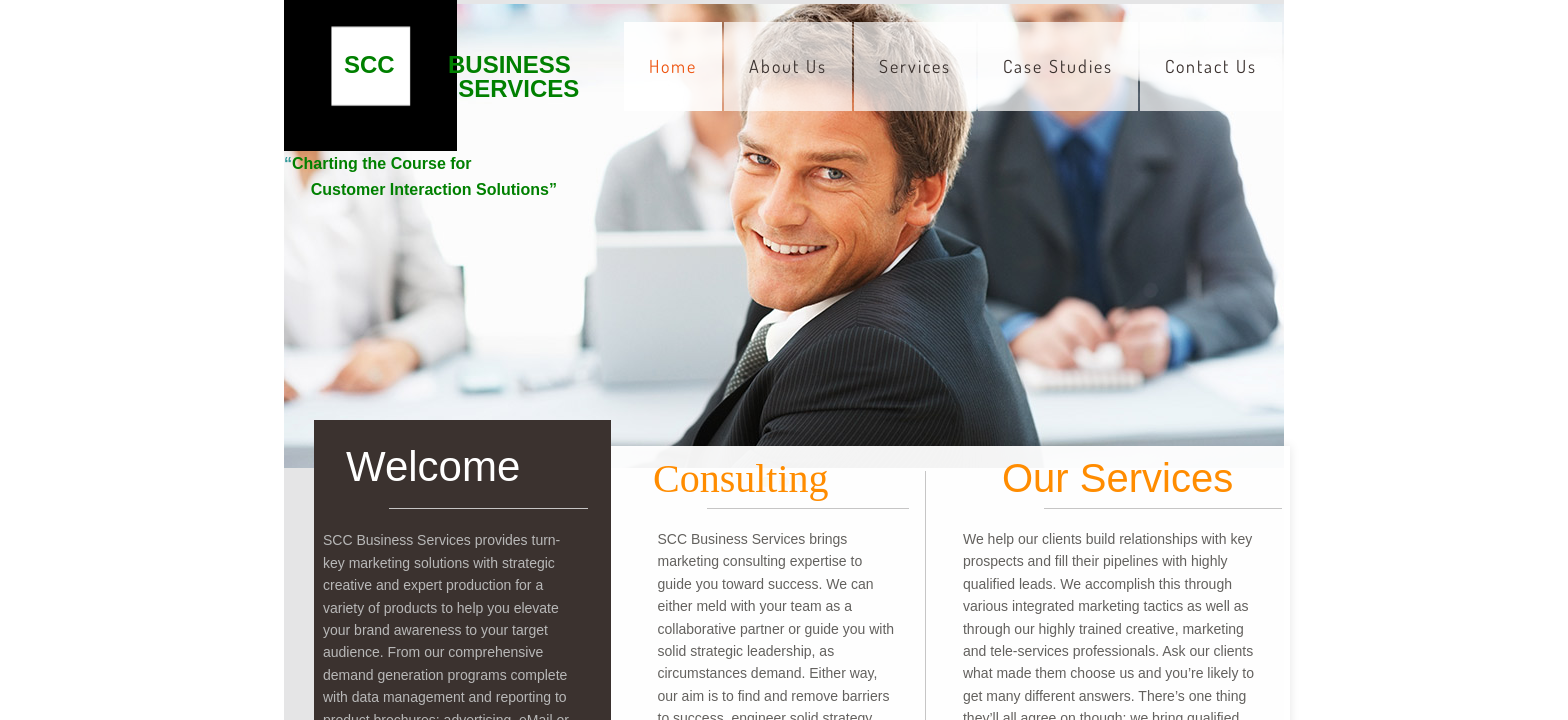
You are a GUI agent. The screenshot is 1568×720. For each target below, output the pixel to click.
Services (915, 66)
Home (673, 66)
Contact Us (1211, 66)
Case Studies (1058, 66)
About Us (788, 66)
